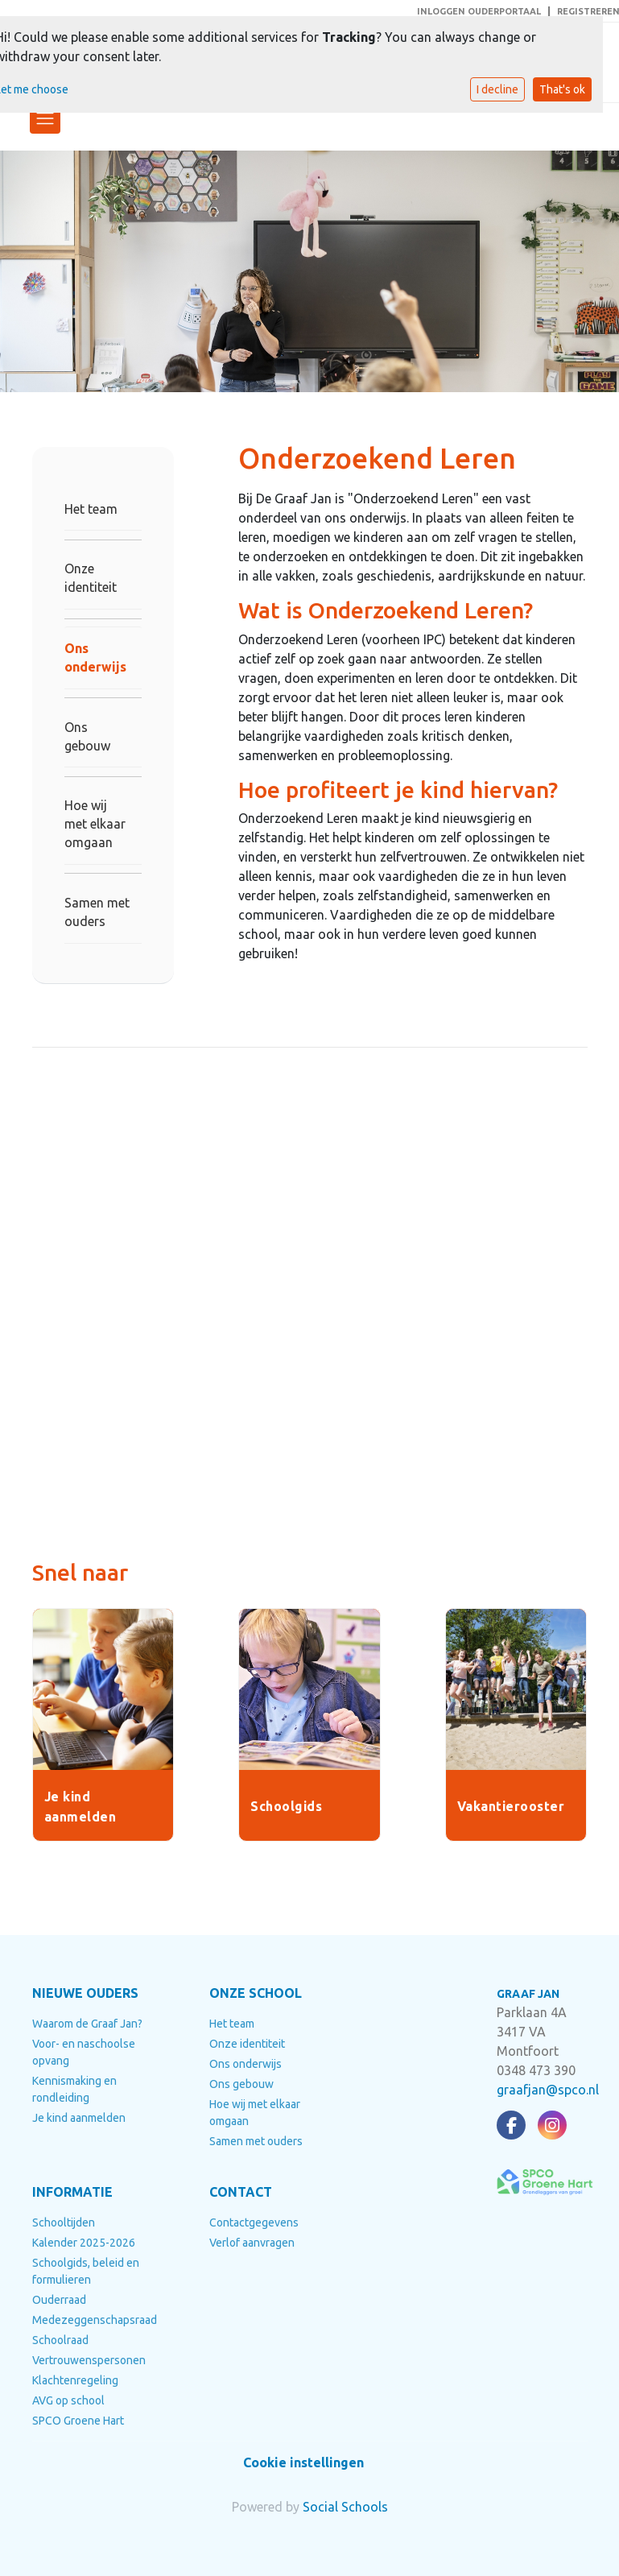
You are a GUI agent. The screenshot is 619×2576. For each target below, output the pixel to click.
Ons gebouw (87, 736)
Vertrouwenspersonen (88, 2360)
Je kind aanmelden (79, 2117)
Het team (91, 509)
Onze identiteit (90, 577)
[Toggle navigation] (45, 118)
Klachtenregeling (75, 2380)
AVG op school (68, 2400)
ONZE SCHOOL (255, 1993)
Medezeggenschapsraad (88, 2319)
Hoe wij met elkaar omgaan (95, 824)
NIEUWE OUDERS (85, 1993)
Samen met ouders (97, 911)
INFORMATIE (72, 2192)
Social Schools (345, 2507)
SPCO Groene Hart (78, 2420)
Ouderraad (59, 2299)
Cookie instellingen (303, 2462)
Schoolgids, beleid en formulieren (85, 2271)
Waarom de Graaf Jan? (87, 2023)
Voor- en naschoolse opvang (83, 2052)
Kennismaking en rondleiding (74, 2089)
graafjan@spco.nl (548, 2089)
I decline (497, 89)
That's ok (562, 89)
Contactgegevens (254, 2222)
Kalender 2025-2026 (83, 2242)
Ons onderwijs (95, 657)
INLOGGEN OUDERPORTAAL (479, 11)
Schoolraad (60, 2340)
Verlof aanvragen (252, 2242)
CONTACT (240, 2192)
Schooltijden (63, 2222)
